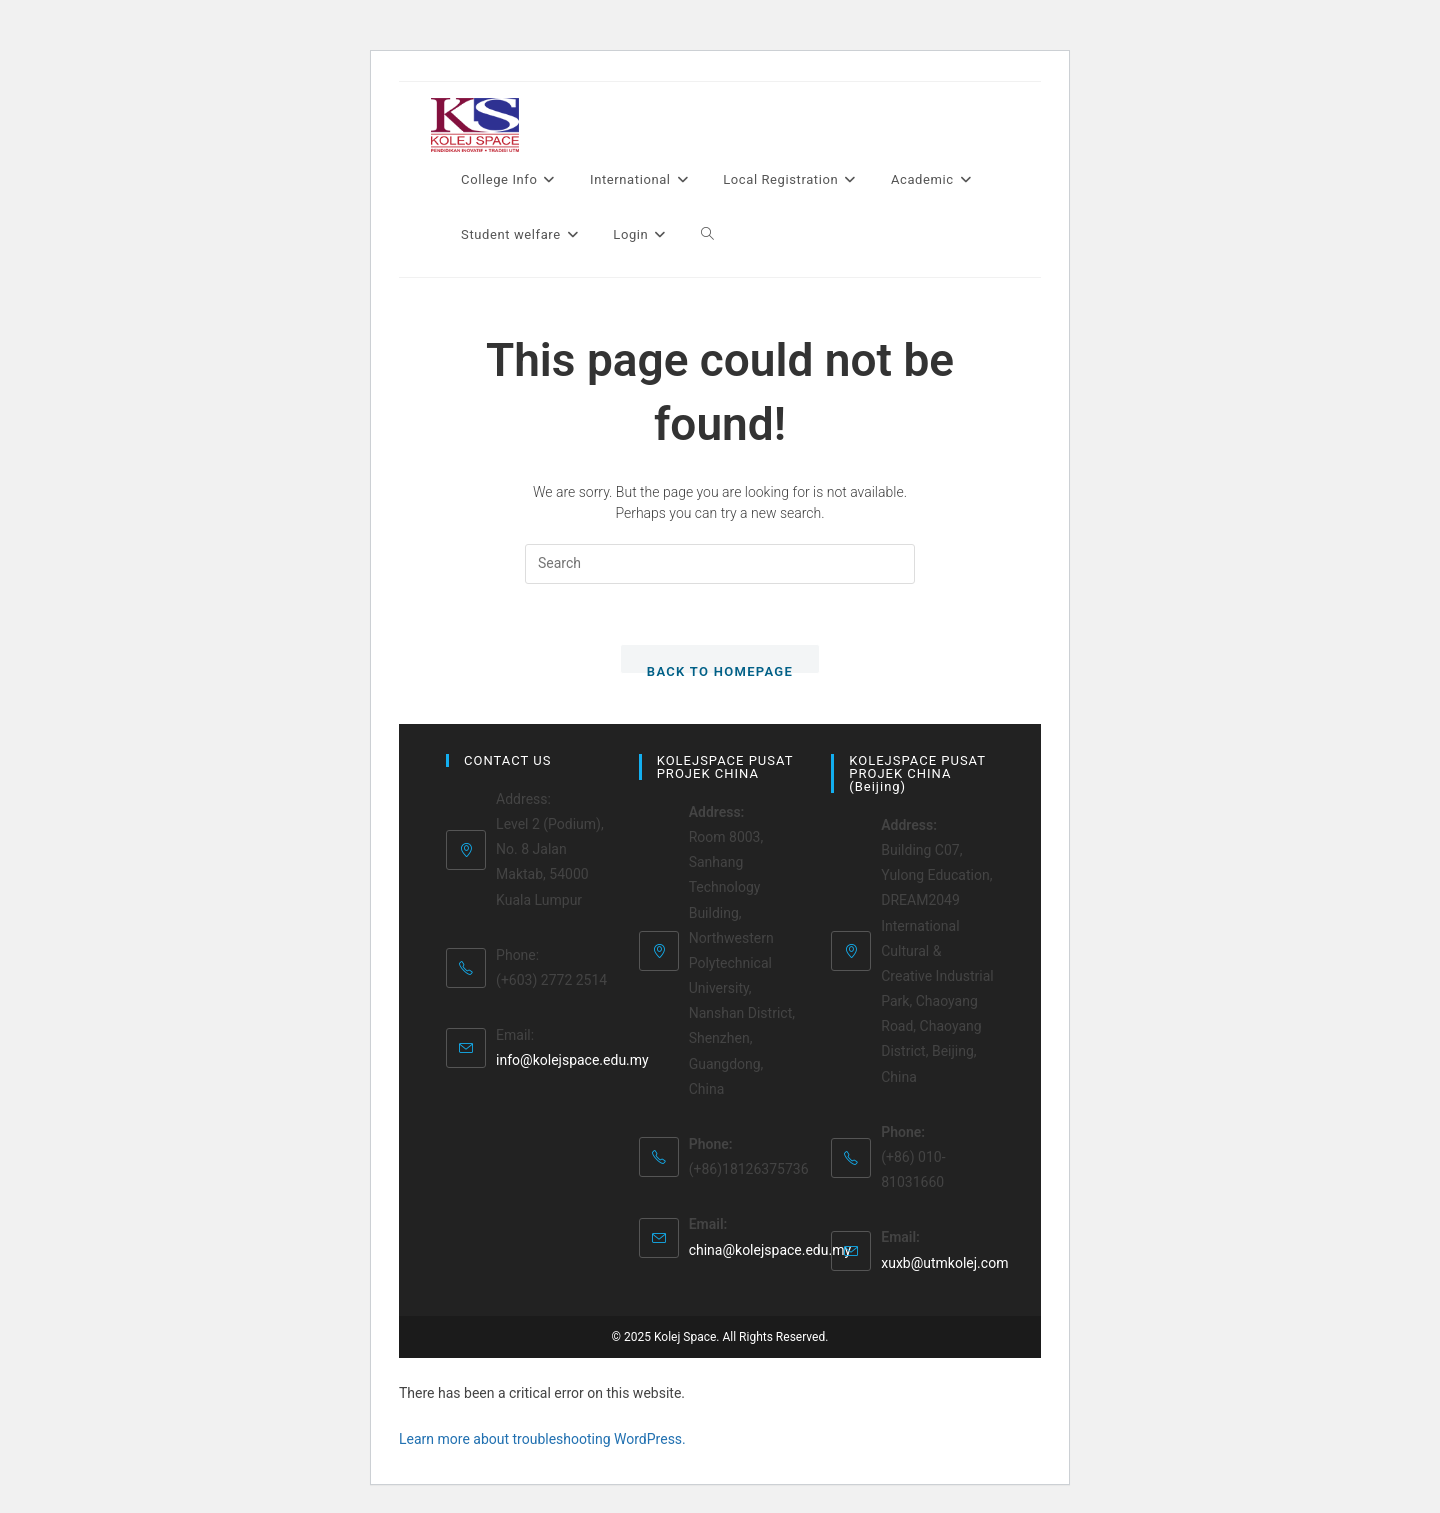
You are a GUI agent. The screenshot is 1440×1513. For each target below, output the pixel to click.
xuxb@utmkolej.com (944, 1263)
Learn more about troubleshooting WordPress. (542, 1439)
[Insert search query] (720, 564)
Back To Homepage (720, 669)
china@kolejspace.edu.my (770, 1250)
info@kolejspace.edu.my (572, 1060)
